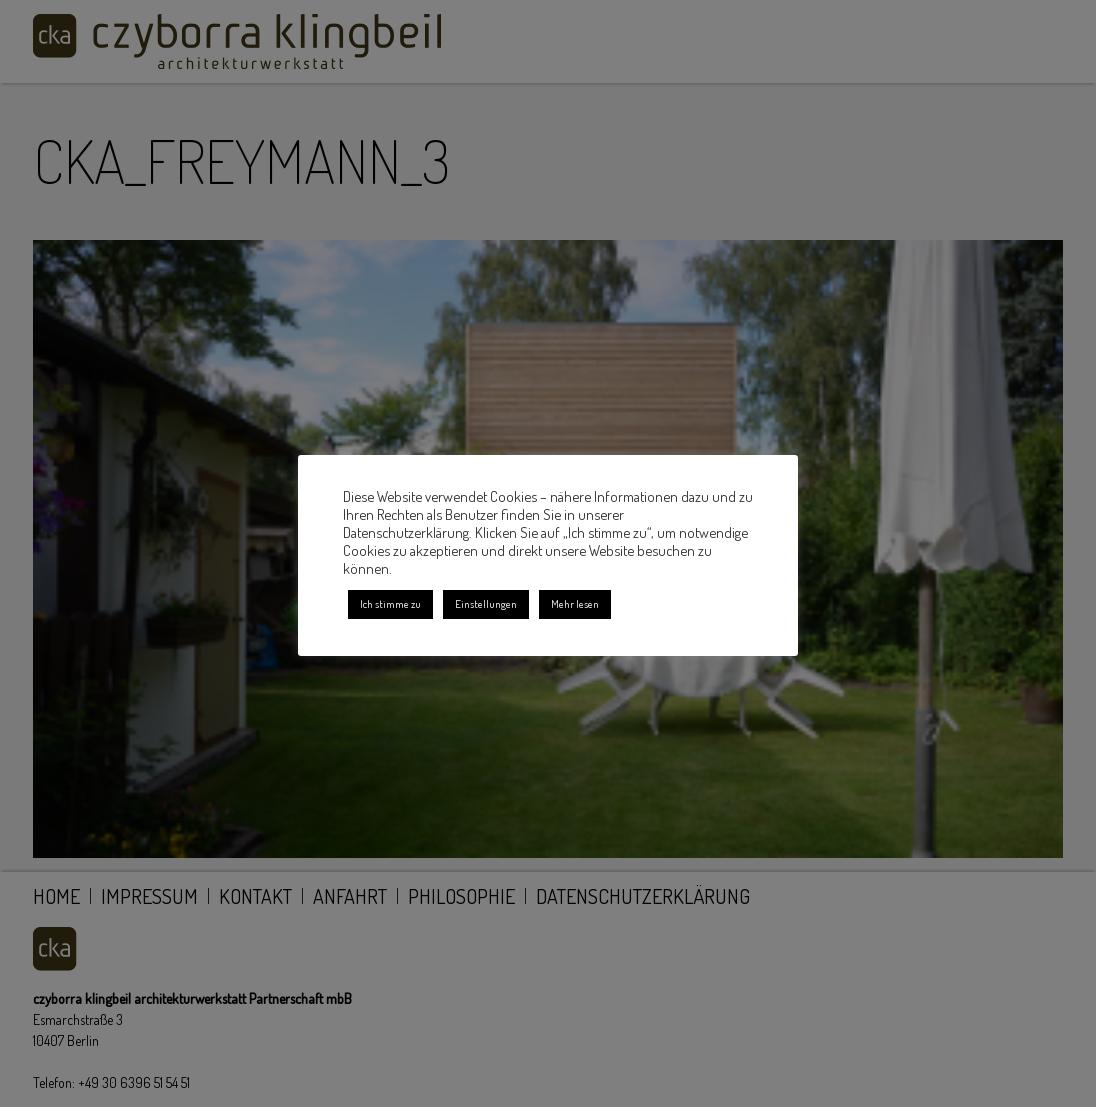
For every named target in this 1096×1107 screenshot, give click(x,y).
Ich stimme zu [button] (390, 604)
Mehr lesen (575, 604)
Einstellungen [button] (486, 604)
